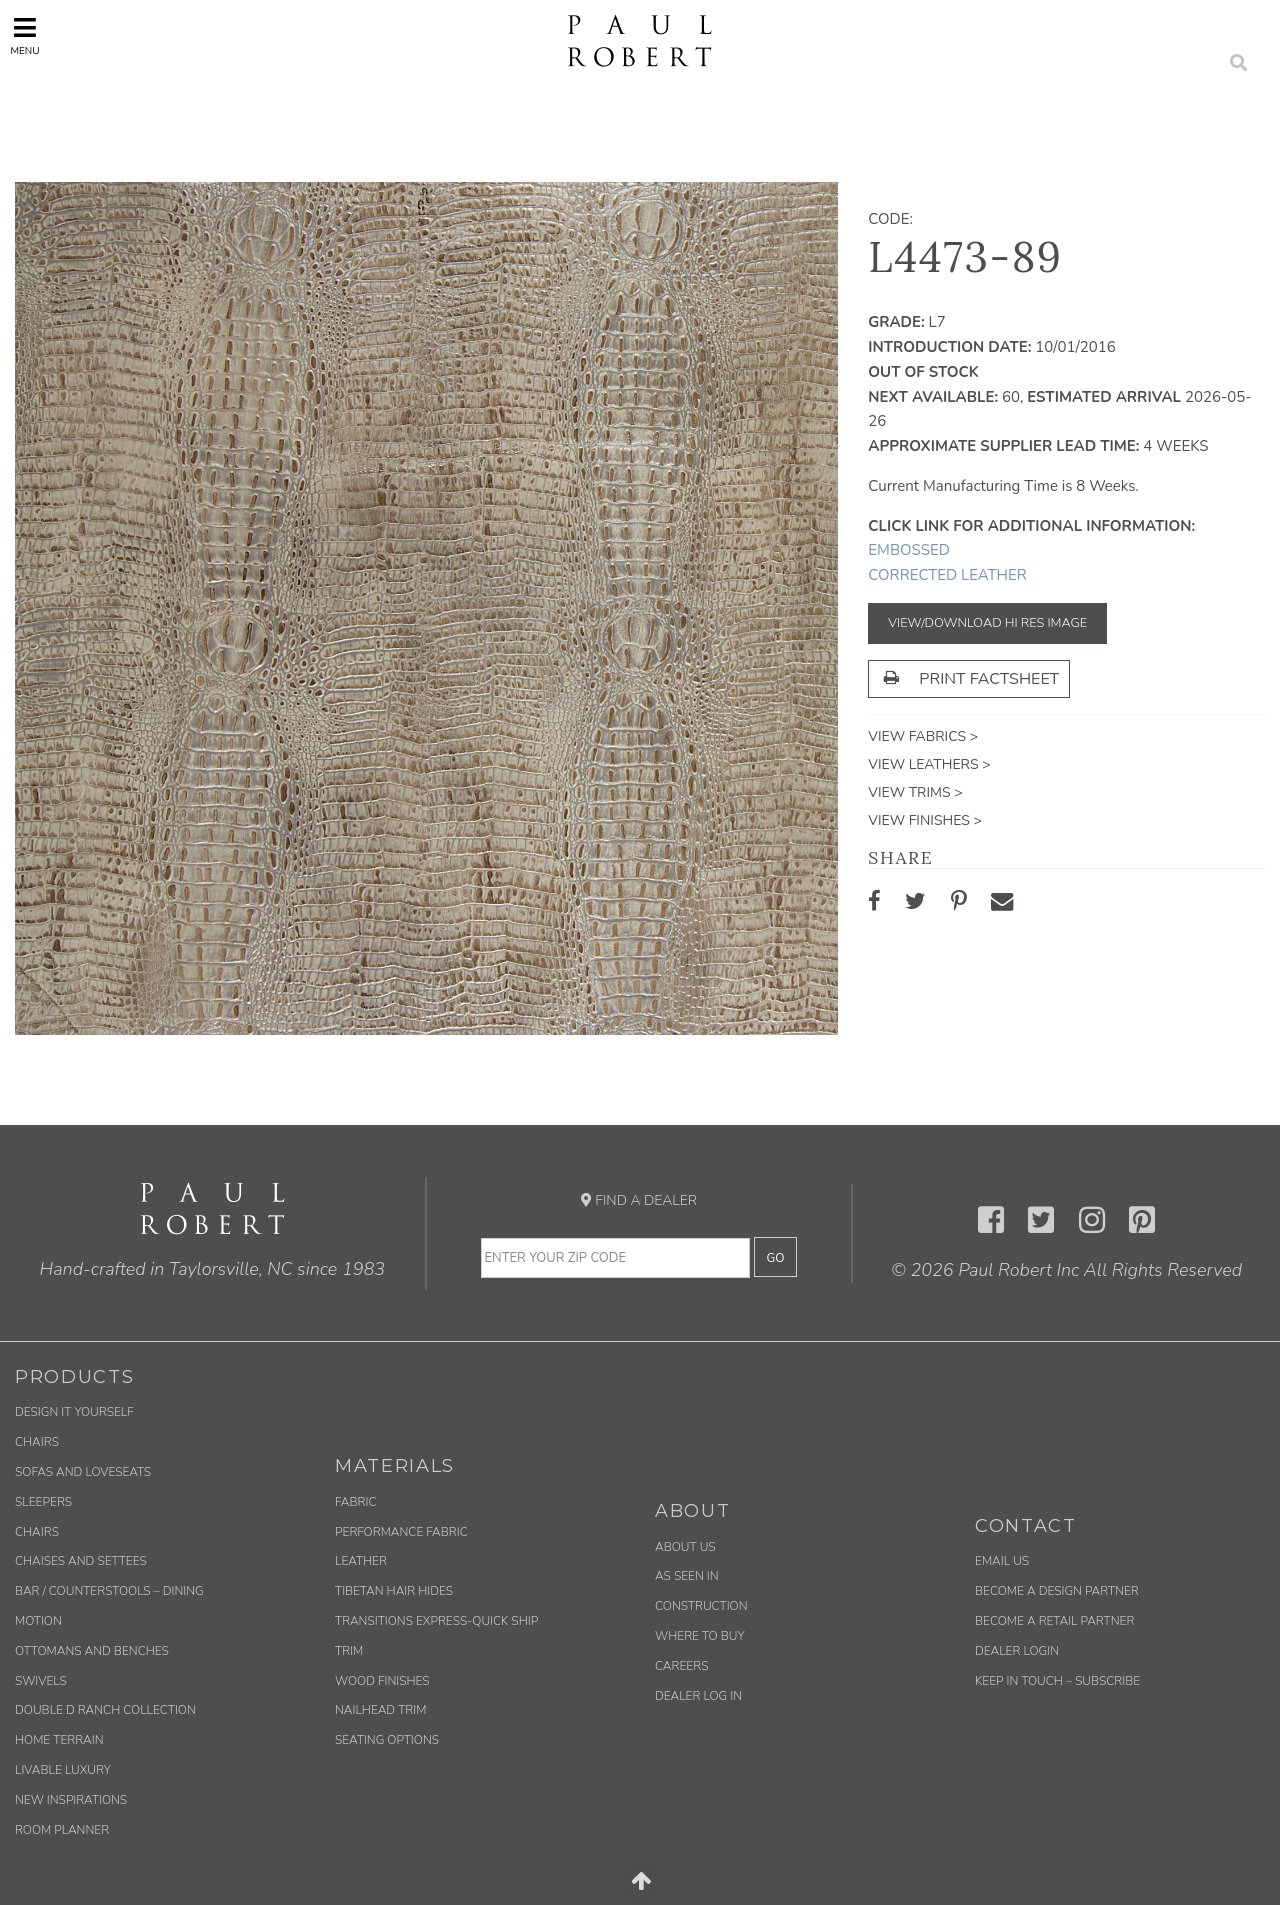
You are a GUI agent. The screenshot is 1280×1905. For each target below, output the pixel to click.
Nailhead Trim (380, 1710)
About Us (685, 1547)
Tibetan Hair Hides (394, 1591)
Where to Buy (700, 1636)
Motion (38, 1621)
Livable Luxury (63, 1770)
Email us (1002, 1561)
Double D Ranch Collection (105, 1710)
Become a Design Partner (1057, 1591)
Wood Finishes (382, 1681)
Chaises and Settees (81, 1561)
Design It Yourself (74, 1412)
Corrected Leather (947, 575)
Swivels (41, 1681)
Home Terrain (59, 1740)
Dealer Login (1017, 1651)
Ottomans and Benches (92, 1651)
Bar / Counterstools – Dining (109, 1591)
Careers (681, 1666)
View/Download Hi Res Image (987, 623)
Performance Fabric (401, 1532)
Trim (349, 1651)
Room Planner (62, 1830)
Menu (24, 36)
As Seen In (687, 1576)
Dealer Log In (698, 1696)
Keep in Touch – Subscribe (1057, 1681)
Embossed (909, 550)
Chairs (37, 1442)
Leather (361, 1561)
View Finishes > (924, 820)
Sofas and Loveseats (83, 1472)
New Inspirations (71, 1800)
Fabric (355, 1502)
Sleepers (43, 1502)
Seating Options (387, 1740)
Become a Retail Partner (1054, 1621)
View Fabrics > (923, 736)
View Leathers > (929, 764)
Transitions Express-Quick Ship (436, 1621)
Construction (701, 1606)
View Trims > (915, 792)
